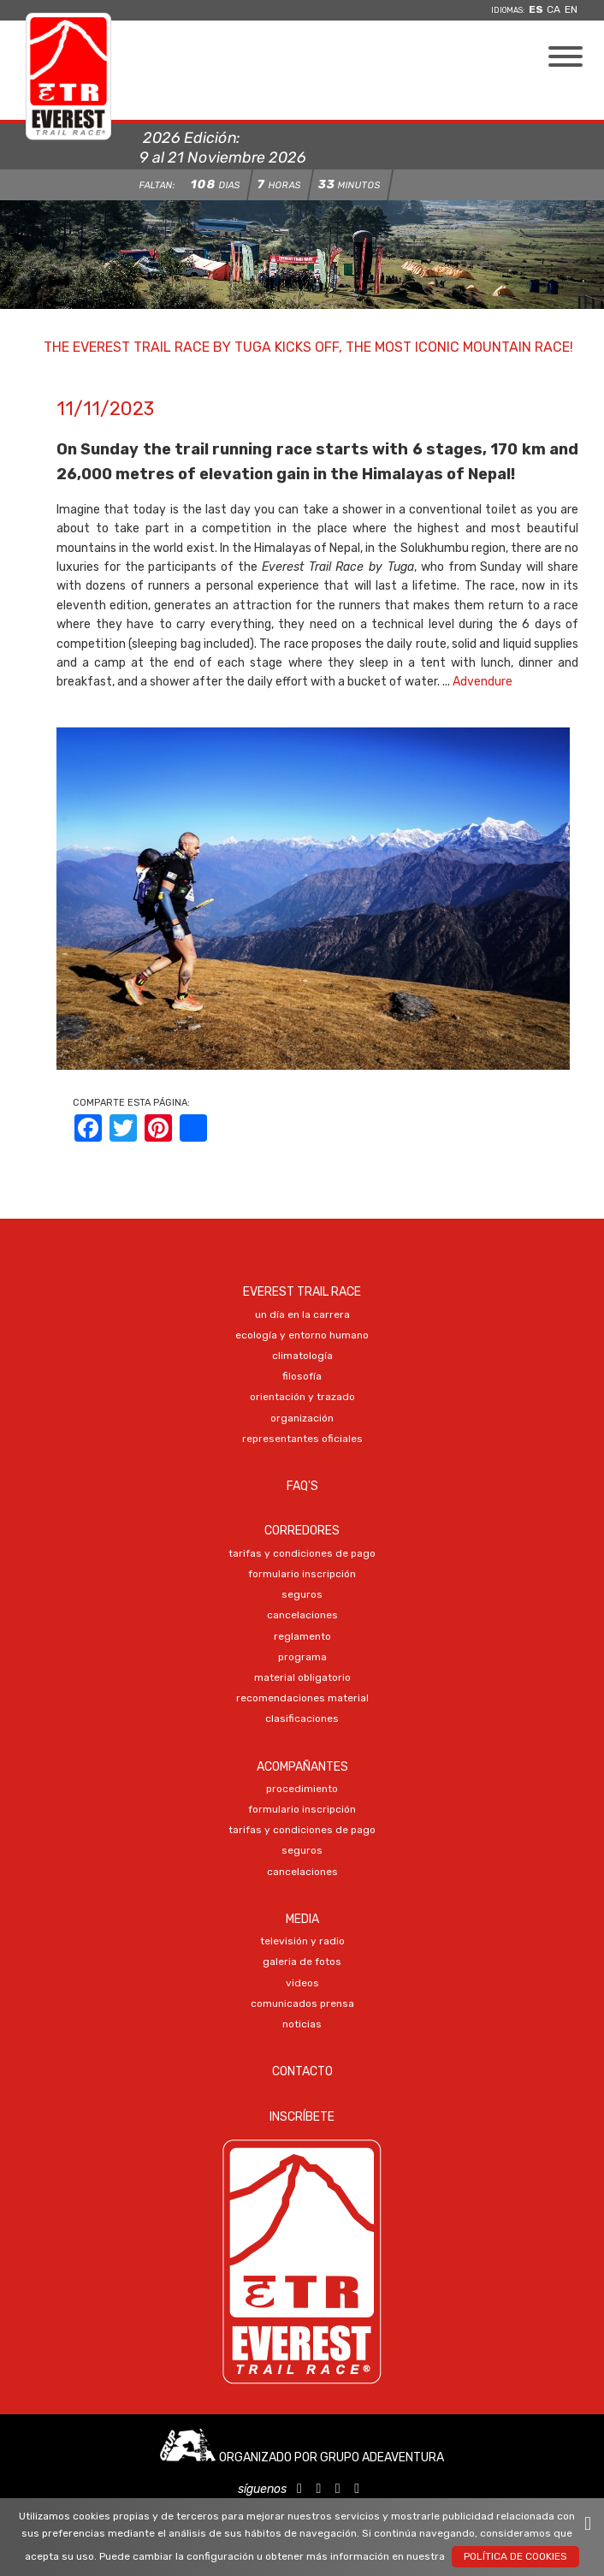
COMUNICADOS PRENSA (302, 2003)
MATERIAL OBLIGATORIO (302, 1677)
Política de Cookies (515, 2556)
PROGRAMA (302, 1657)
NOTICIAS (302, 2024)
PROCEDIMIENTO (302, 1789)
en (571, 9)
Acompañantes (302, 1767)
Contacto (302, 2071)
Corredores (302, 1530)
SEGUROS (302, 1594)
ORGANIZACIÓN (302, 1418)
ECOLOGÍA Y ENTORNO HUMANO (302, 1335)
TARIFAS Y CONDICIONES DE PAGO (302, 1553)
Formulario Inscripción (302, 1574)
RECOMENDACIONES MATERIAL (302, 1698)
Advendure (482, 681)
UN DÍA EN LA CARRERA (302, 1315)
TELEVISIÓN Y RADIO (302, 1941)
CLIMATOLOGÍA (302, 1356)
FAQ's (302, 1486)
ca (553, 9)
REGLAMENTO (302, 1636)
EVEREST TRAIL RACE (302, 1292)
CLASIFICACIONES (302, 1718)
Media (302, 1919)
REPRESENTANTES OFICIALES (302, 1439)
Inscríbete (302, 2117)
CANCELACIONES (302, 1615)
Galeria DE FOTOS (302, 1962)
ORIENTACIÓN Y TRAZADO (302, 1397)
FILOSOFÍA (302, 1376)
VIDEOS (302, 1983)
